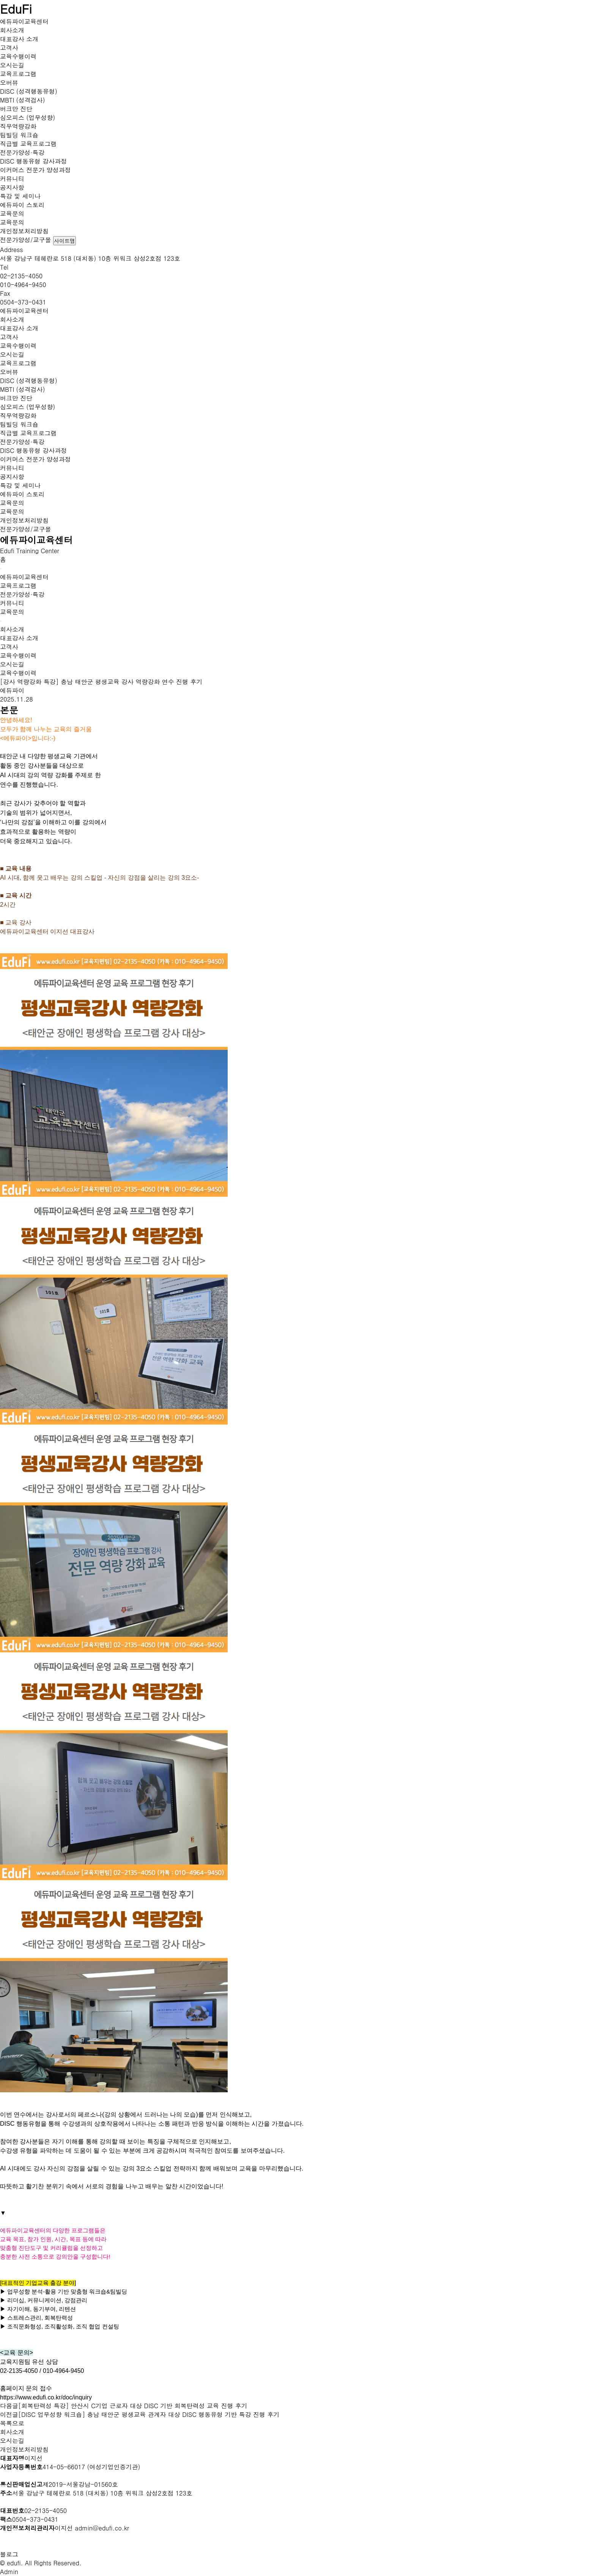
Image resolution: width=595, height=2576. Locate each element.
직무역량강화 (18, 126)
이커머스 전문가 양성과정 (35, 170)
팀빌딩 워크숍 (19, 135)
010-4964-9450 (23, 284)
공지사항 (12, 187)
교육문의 (12, 213)
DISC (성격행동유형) (28, 91)
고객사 (9, 47)
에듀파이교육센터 (24, 21)
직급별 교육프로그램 (28, 143)
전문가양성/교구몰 (25, 239)
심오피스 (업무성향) (27, 117)
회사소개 (12, 30)
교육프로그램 (18, 73)
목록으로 (12, 2423)
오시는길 (12, 65)
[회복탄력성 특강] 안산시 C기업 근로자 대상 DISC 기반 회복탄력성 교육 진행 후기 (132, 2405)
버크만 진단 (16, 108)
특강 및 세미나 (20, 196)
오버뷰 (9, 82)
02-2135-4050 (21, 275)
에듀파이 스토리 (22, 204)
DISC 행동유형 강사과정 (33, 161)
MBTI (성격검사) (22, 100)
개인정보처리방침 (24, 231)
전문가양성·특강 (22, 152)
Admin (9, 2571)
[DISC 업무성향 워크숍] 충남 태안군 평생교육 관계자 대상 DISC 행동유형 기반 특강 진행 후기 (148, 2414)
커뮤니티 (12, 178)
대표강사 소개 (19, 39)
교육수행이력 (18, 56)
